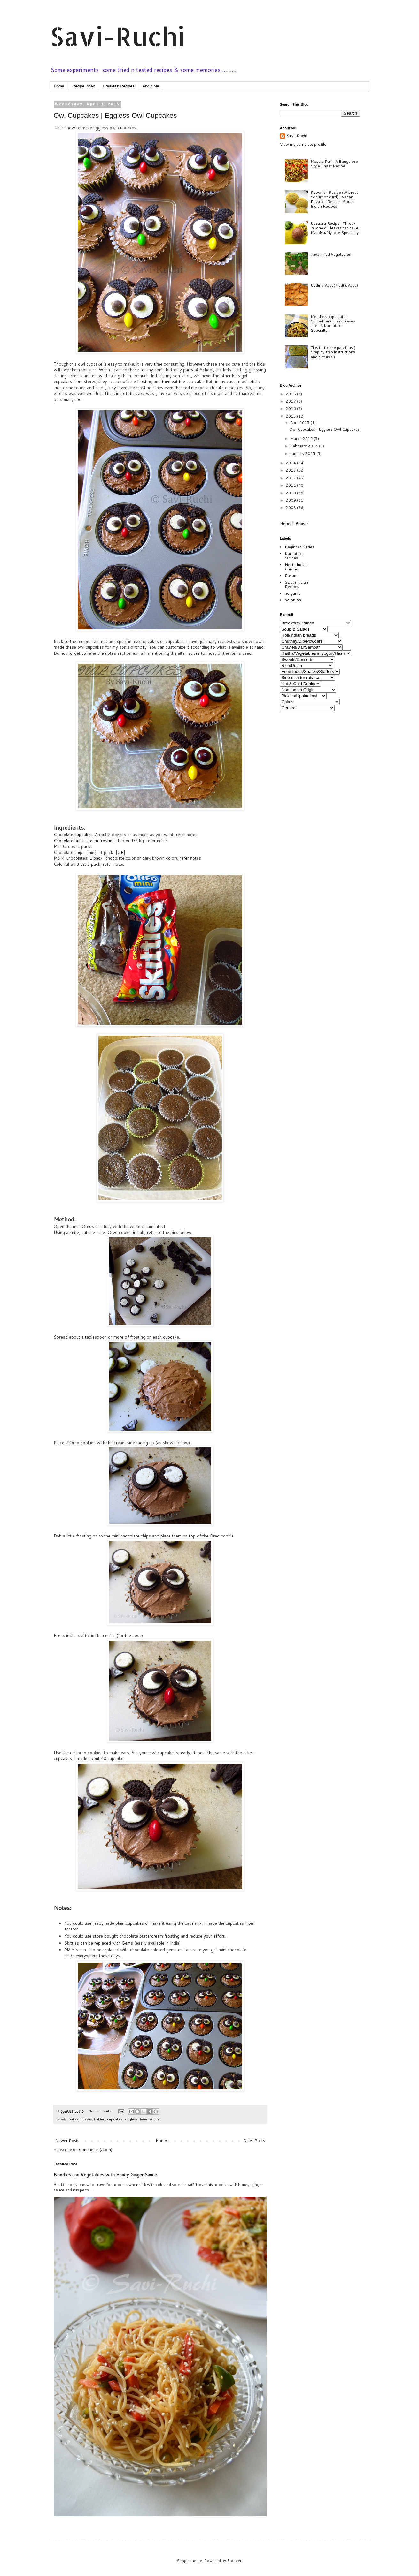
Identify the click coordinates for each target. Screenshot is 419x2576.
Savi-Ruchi (117, 36)
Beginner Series (299, 546)
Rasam (291, 575)
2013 (291, 470)
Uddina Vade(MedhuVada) (334, 285)
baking (99, 2119)
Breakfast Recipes (118, 86)
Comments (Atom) (95, 2149)
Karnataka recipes (294, 556)
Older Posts (254, 2140)
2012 (291, 477)
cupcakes (115, 2119)
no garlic (292, 593)
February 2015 (304, 446)
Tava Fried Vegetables (331, 254)
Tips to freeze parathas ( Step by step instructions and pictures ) (333, 352)
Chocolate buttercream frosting (84, 840)
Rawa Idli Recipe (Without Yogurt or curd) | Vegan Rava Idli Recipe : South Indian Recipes (334, 199)
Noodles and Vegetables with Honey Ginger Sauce (105, 2175)
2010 (291, 492)
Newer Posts (67, 2140)
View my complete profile (303, 144)
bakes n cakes (80, 2119)
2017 (291, 401)
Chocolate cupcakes (73, 834)
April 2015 (300, 422)
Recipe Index (84, 86)
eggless (131, 2119)
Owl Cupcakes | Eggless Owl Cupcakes (115, 115)
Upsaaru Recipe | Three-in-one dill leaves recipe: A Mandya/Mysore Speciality (335, 228)
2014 (291, 462)
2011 (291, 485)
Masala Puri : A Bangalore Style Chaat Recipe (334, 164)
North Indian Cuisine (296, 567)
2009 (291, 500)
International (150, 2119)
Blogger (234, 2560)
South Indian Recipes (296, 584)
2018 (291, 394)
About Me (151, 86)
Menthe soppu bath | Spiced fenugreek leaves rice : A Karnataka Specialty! (333, 323)
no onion (293, 599)
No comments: (101, 2110)
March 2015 (302, 438)
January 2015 (303, 453)
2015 (291, 416)
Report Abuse (294, 523)
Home (59, 86)
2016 (291, 408)
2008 (291, 507)
